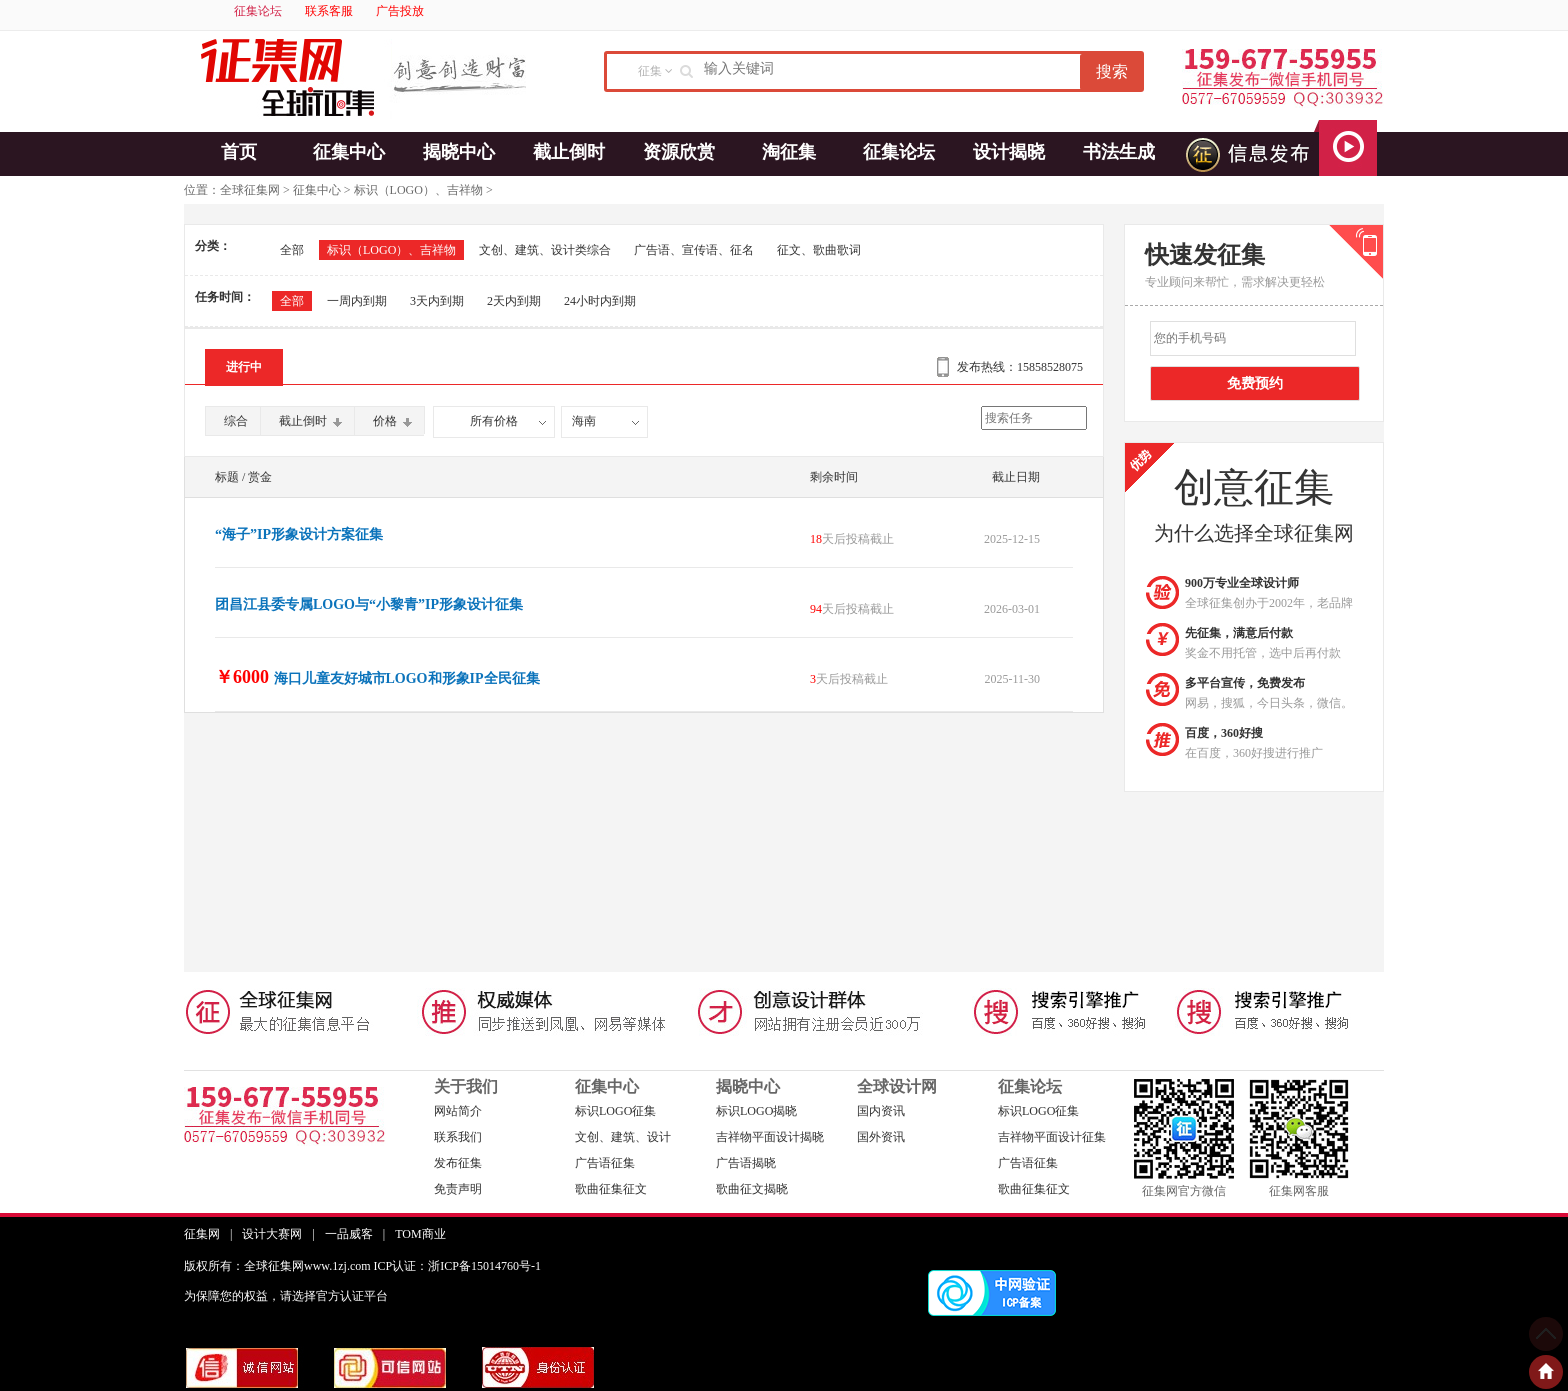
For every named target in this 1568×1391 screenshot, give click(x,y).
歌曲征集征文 (611, 1189)
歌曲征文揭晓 (752, 1189)
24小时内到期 (600, 301)
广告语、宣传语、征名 (694, 250)
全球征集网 (250, 190)
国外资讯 (881, 1137)
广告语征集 (605, 1163)
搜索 (1112, 71)
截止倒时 (569, 152)
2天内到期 (514, 301)
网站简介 (458, 1111)
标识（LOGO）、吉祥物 (418, 190)
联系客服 (329, 11)
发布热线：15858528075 (1020, 367)
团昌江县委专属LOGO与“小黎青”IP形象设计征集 (369, 604)
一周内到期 (357, 301)
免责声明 (458, 1189)
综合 (236, 421)
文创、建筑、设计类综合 (545, 250)
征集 (650, 71)
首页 (239, 152)
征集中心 (349, 152)
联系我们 (458, 1137)
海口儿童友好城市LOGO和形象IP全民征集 (407, 678)
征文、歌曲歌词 (819, 250)
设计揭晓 (1009, 152)
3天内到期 (437, 301)
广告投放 (400, 11)
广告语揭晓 (746, 1163)
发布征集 (458, 1163)
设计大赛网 (272, 1234)
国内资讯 (881, 1111)
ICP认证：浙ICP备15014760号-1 (457, 1266)
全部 (292, 250)
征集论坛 (258, 11)
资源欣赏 (679, 152)
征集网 (202, 1234)
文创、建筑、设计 (623, 1137)
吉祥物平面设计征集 (1052, 1137)
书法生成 (1119, 152)
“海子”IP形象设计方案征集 (299, 534)
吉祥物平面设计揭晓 (770, 1137)
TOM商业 (420, 1234)
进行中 (244, 367)
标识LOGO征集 (615, 1111)
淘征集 (789, 152)
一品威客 (349, 1234)
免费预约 (1255, 383)
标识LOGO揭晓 (756, 1111)
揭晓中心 (459, 152)
